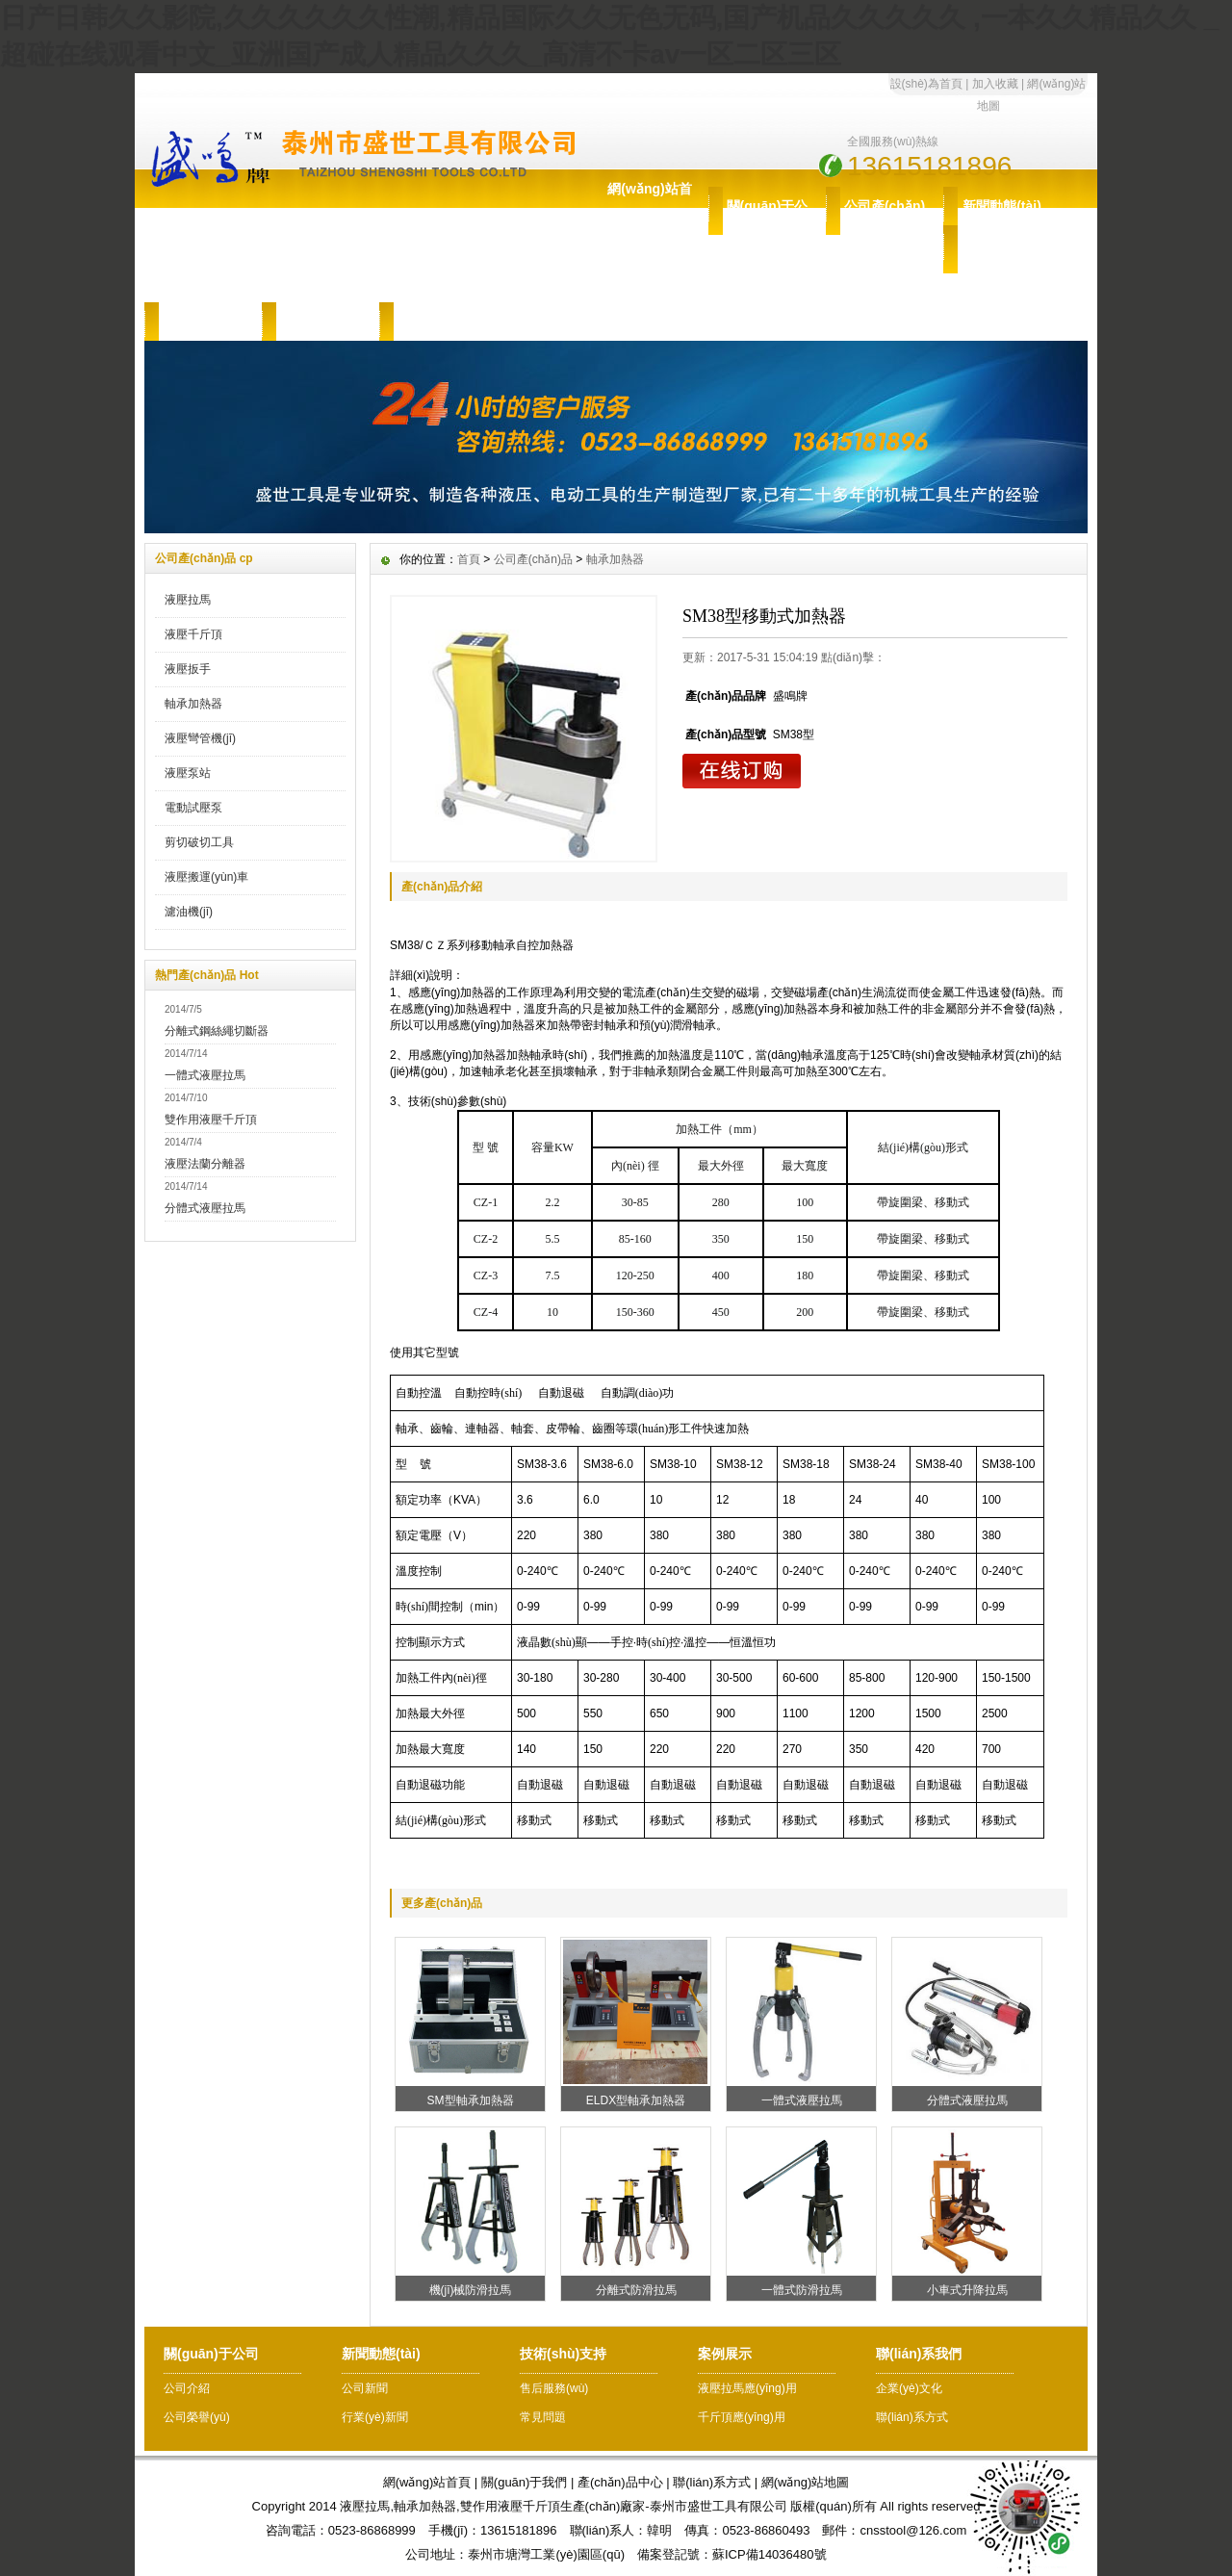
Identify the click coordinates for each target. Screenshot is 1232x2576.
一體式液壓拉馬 (205, 1075)
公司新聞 (365, 2388)
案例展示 (320, 321)
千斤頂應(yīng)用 (741, 2417)
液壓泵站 (188, 773)
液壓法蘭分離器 (205, 1164)
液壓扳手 (188, 669)
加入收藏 (995, 83)
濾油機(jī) (189, 911)
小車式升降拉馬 (967, 2290)
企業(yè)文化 (909, 2388)
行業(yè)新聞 (375, 2417)
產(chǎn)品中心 (620, 2482)
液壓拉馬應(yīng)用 (747, 2388)
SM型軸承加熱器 (470, 2100)
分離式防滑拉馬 (636, 2290)
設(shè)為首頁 (926, 83)
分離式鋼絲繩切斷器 (217, 1031)
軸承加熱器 (193, 703)
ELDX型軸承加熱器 (635, 2100)
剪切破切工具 (199, 842)
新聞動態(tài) (1001, 206)
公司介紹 (187, 2388)
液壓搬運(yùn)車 (206, 877)
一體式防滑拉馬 (801, 2290)
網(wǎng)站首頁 (649, 208)
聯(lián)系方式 (912, 2417)
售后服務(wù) (203, 321)
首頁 (468, 559)
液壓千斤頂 (193, 634)
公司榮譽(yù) (197, 2417)
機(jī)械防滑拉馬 (470, 2290)
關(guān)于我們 (524, 2482)
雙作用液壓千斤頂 (211, 1119)
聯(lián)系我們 (437, 321)
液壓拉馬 (188, 599)
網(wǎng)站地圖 (805, 2482)
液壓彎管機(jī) (200, 738)
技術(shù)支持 (1002, 264)
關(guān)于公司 (767, 225)
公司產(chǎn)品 (884, 225)
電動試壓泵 (193, 807)
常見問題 (543, 2417)
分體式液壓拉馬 (205, 1208)
